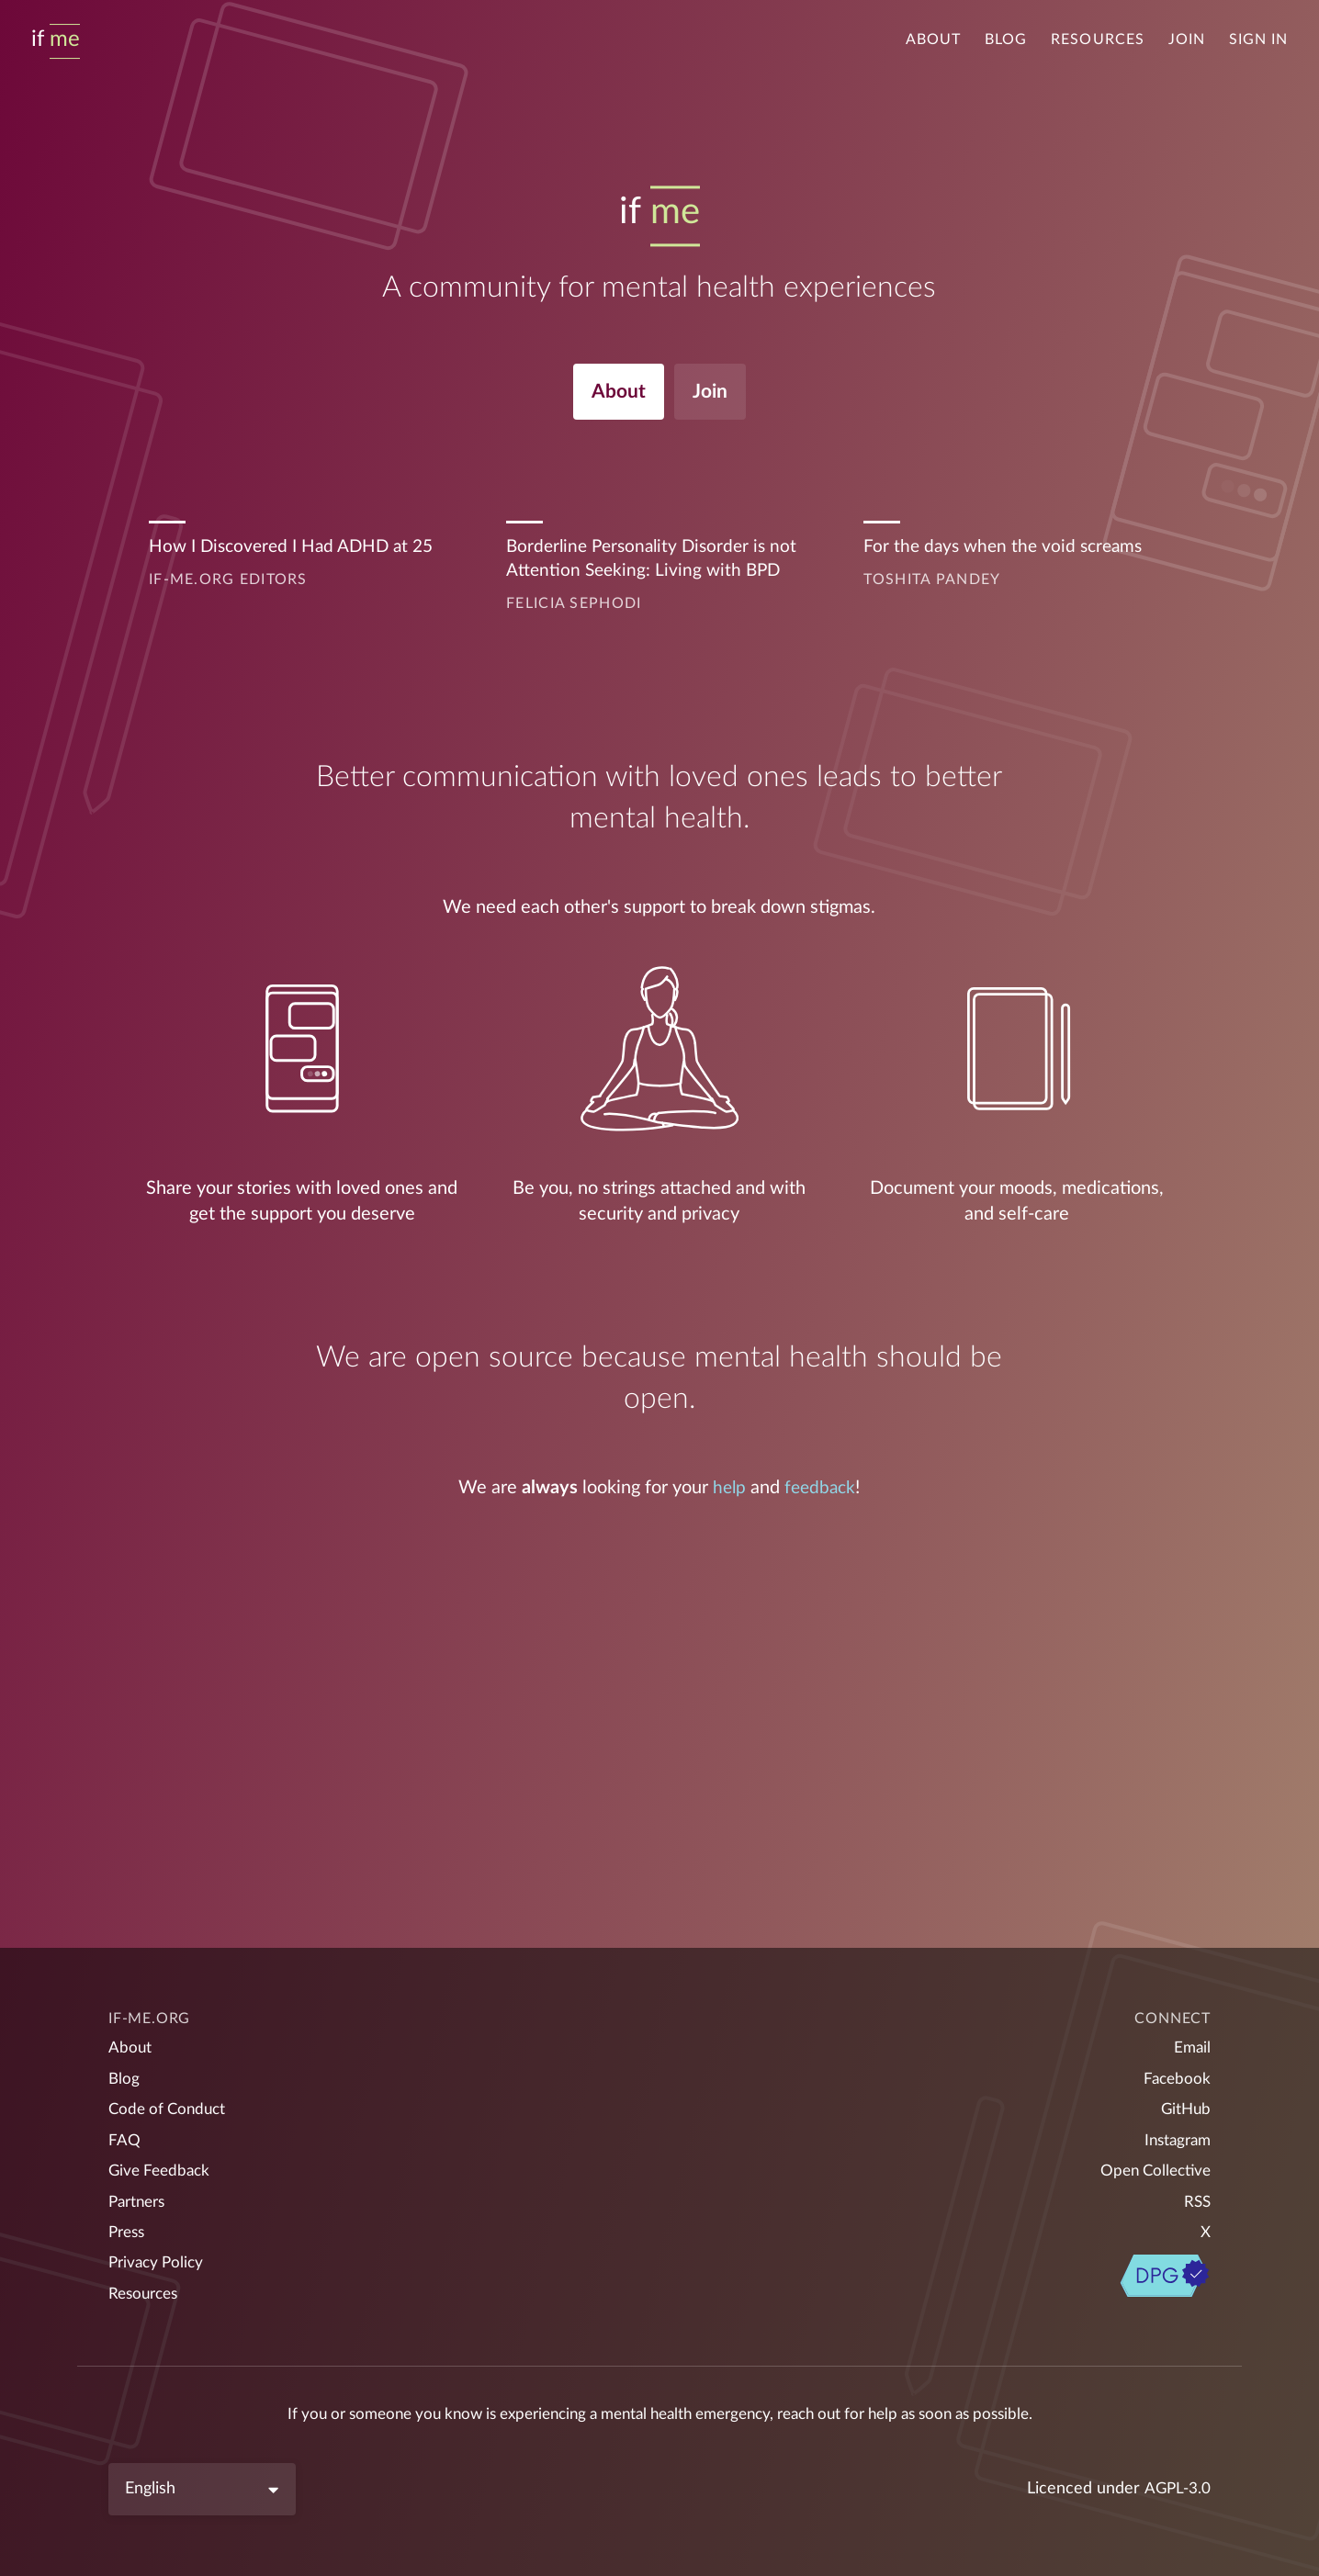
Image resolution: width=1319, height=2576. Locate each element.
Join (1186, 39)
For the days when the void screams (1007, 552)
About (933, 39)
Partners (139, 2196)
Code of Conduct (170, 2099)
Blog (1006, 39)
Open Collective (1152, 2163)
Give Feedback (162, 2163)
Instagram (1175, 2131)
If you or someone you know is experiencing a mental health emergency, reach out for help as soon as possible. (659, 2414)
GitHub (1184, 2099)
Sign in (1258, 39)
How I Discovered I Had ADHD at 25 (297, 552)
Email (1191, 2034)
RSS (1196, 2196)
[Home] (55, 39)
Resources (1097, 39)
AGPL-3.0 (1176, 2488)
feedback (821, 1494)
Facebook (1176, 2067)
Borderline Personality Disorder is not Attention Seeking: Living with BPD (656, 565)
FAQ (124, 2131)
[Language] (202, 2489)
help (727, 1494)
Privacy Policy (158, 2261)
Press (128, 2229)
